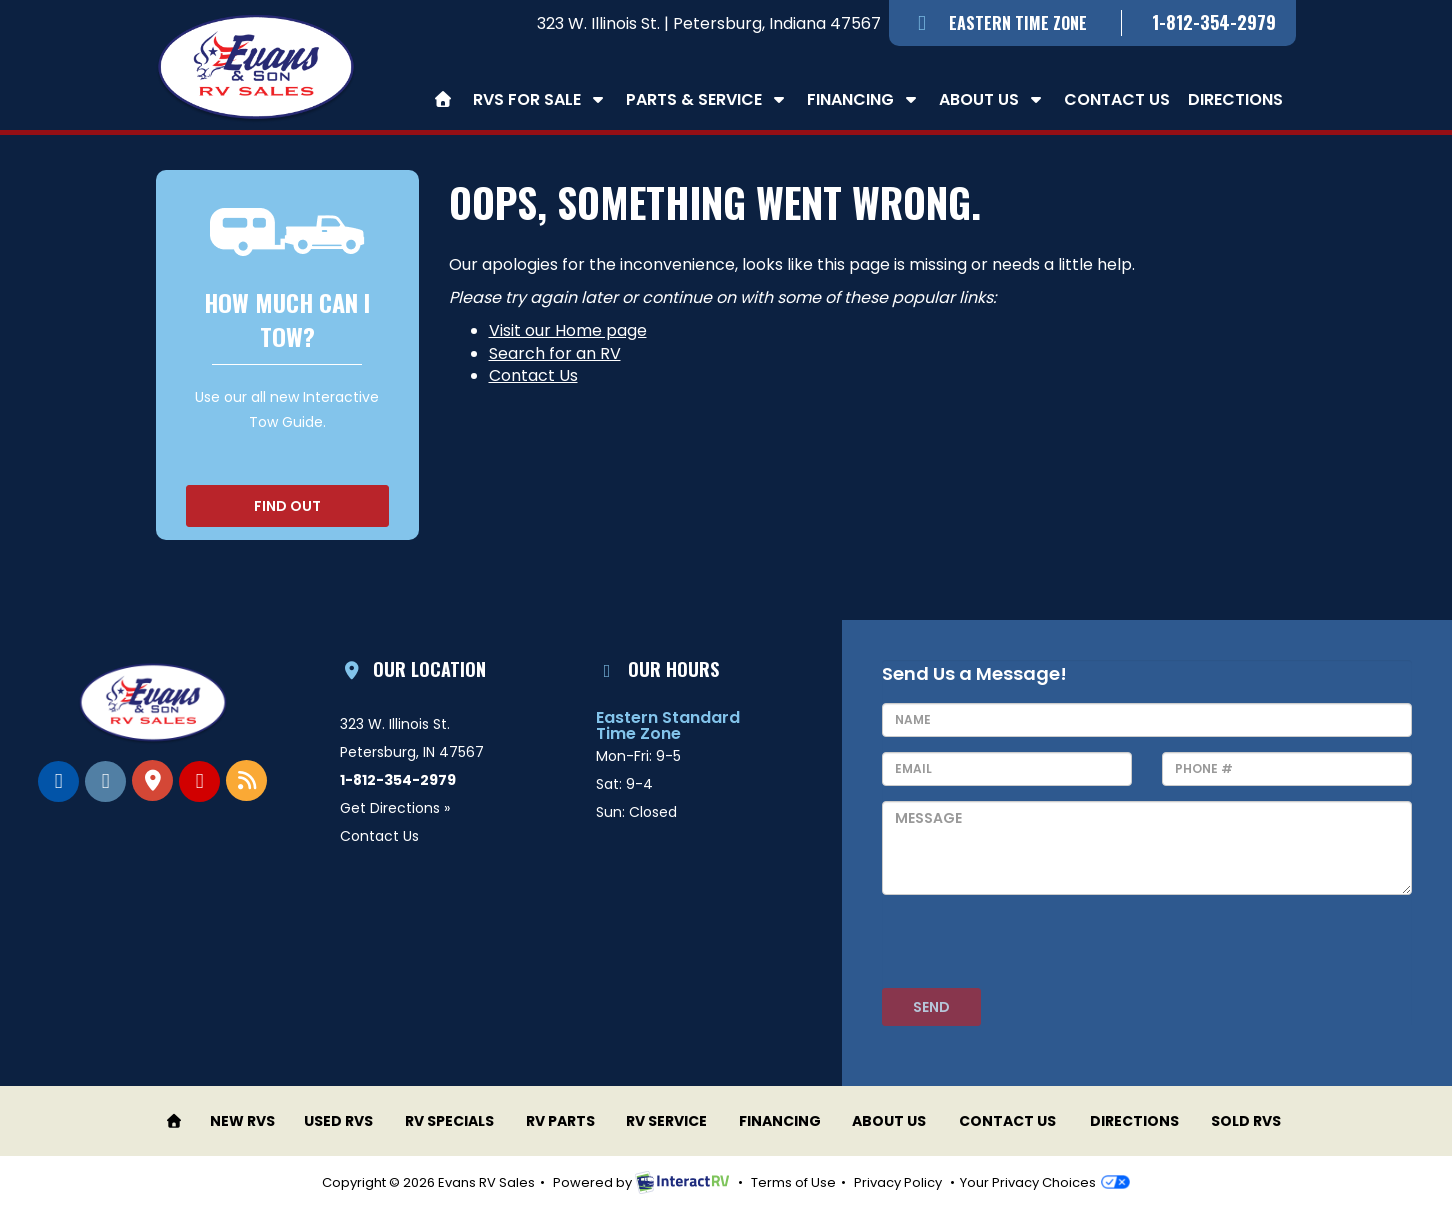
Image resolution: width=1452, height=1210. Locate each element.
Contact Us (1117, 99)
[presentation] (1034, 949)
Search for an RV (555, 353)
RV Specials (449, 1121)
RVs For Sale (540, 99)
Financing (864, 99)
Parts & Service (707, 99)
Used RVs (338, 1121)
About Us (992, 99)
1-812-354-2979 (1214, 22)
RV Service (666, 1121)
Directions (1235, 99)
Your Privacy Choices (1044, 1182)
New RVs (242, 1121)
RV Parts (560, 1121)
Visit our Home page (568, 330)
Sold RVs (1246, 1121)
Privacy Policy (898, 1182)
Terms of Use (793, 1182)
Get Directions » (395, 808)
